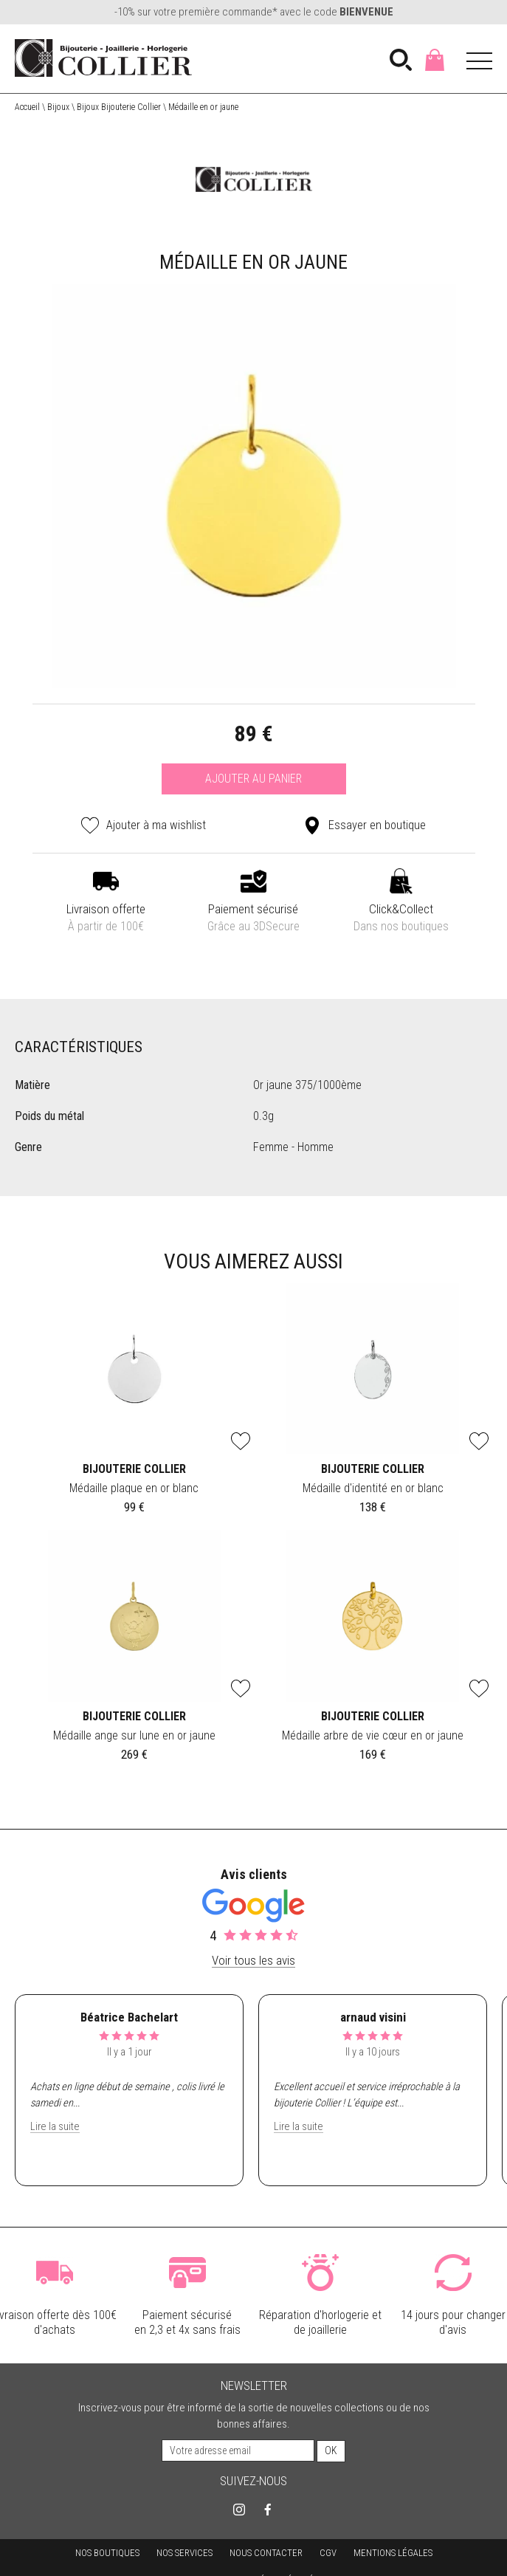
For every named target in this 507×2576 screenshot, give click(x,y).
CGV (328, 2552)
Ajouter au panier (253, 779)
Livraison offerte (106, 918)
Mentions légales (392, 2552)
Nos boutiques (107, 2552)
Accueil (27, 107)
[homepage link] (103, 58)
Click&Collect (401, 918)
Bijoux (58, 107)
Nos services (184, 2552)
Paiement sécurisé (253, 918)
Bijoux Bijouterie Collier (119, 107)
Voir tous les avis (253, 1960)
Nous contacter (266, 2552)
